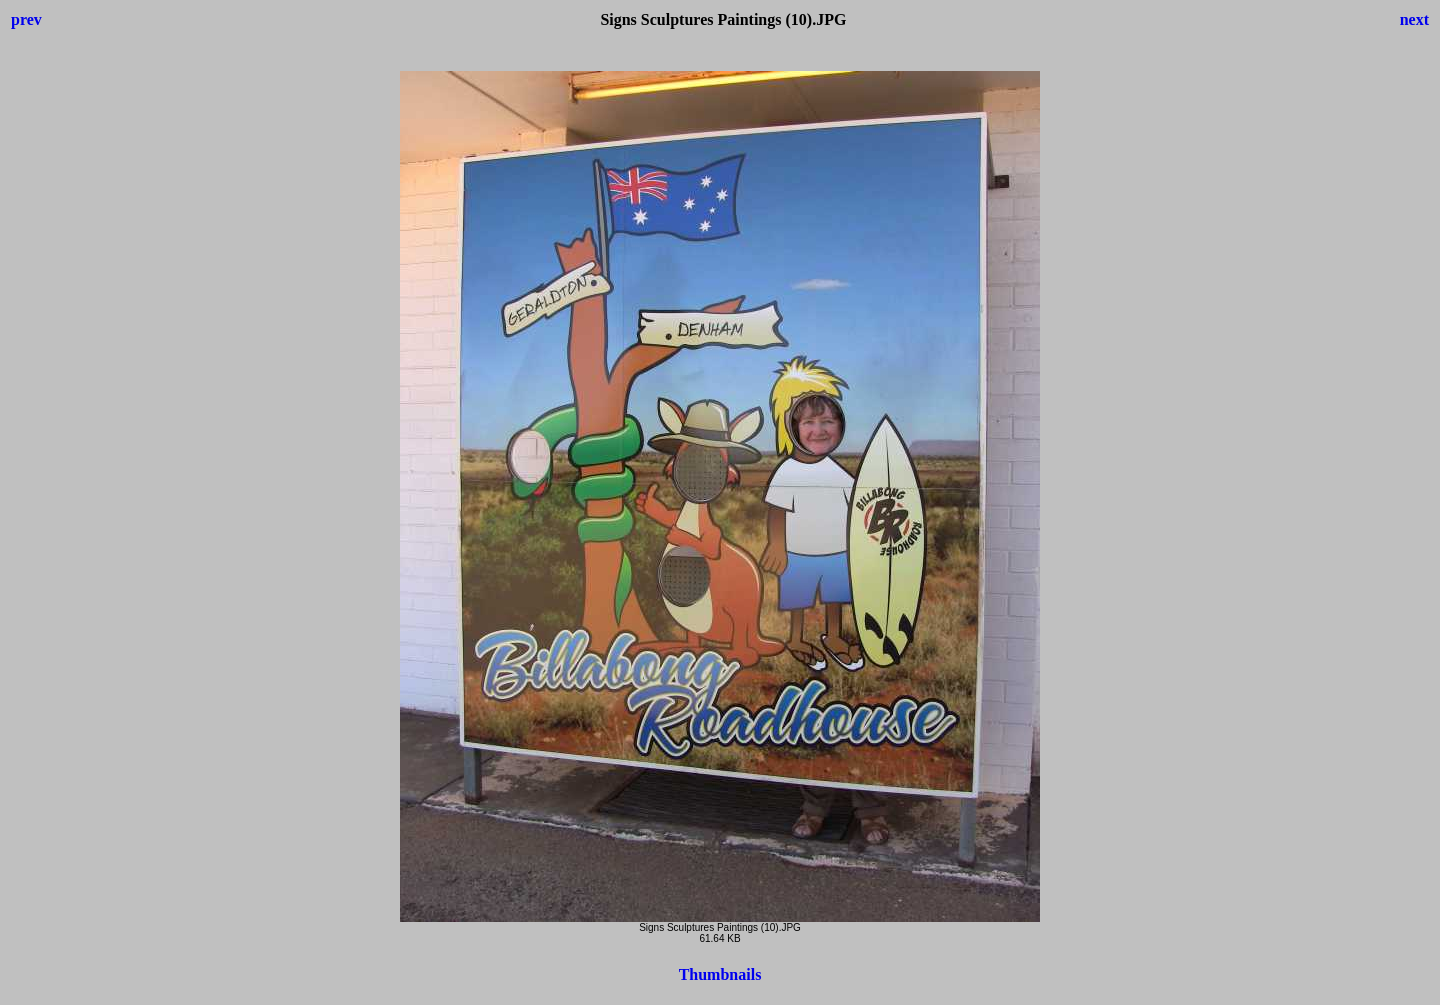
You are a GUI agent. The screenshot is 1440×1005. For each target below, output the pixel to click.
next (1414, 19)
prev (26, 19)
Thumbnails (720, 974)
